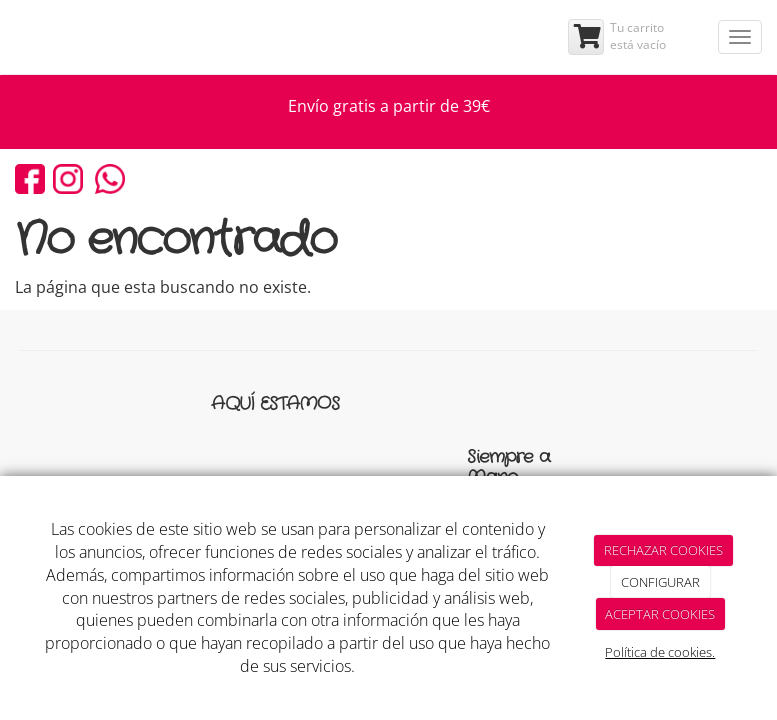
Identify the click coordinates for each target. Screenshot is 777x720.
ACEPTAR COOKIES (660, 614)
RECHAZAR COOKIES (663, 550)
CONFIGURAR (660, 582)
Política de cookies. (660, 652)
